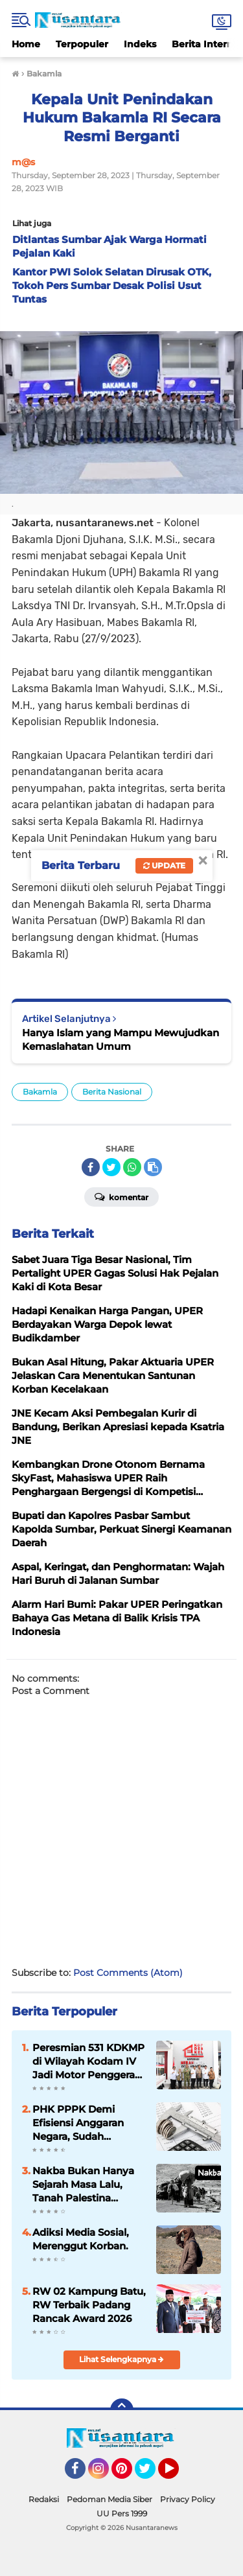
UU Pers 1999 (122, 2513)
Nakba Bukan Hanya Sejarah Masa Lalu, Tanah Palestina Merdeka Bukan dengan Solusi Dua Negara (83, 2184)
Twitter (151, 2474)
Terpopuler (82, 44)
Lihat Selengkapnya (121, 2359)
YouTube (177, 2474)
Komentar (121, 1196)
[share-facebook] (91, 1167)
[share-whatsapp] (132, 1167)
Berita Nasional (111, 1092)
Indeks (140, 44)
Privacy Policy (187, 2499)
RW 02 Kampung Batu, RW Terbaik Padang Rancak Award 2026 (89, 2305)
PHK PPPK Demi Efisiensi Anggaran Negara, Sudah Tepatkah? (78, 2123)
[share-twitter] (111, 1167)
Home (26, 44)
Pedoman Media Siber (109, 2499)
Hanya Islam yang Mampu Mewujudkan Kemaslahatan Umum (120, 1039)
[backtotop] (121, 2410)
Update (164, 865)
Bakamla (40, 1092)
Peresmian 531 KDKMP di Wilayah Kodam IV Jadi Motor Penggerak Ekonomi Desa (88, 2061)
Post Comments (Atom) (128, 1972)
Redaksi (44, 2499)
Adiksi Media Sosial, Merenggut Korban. (80, 2239)
